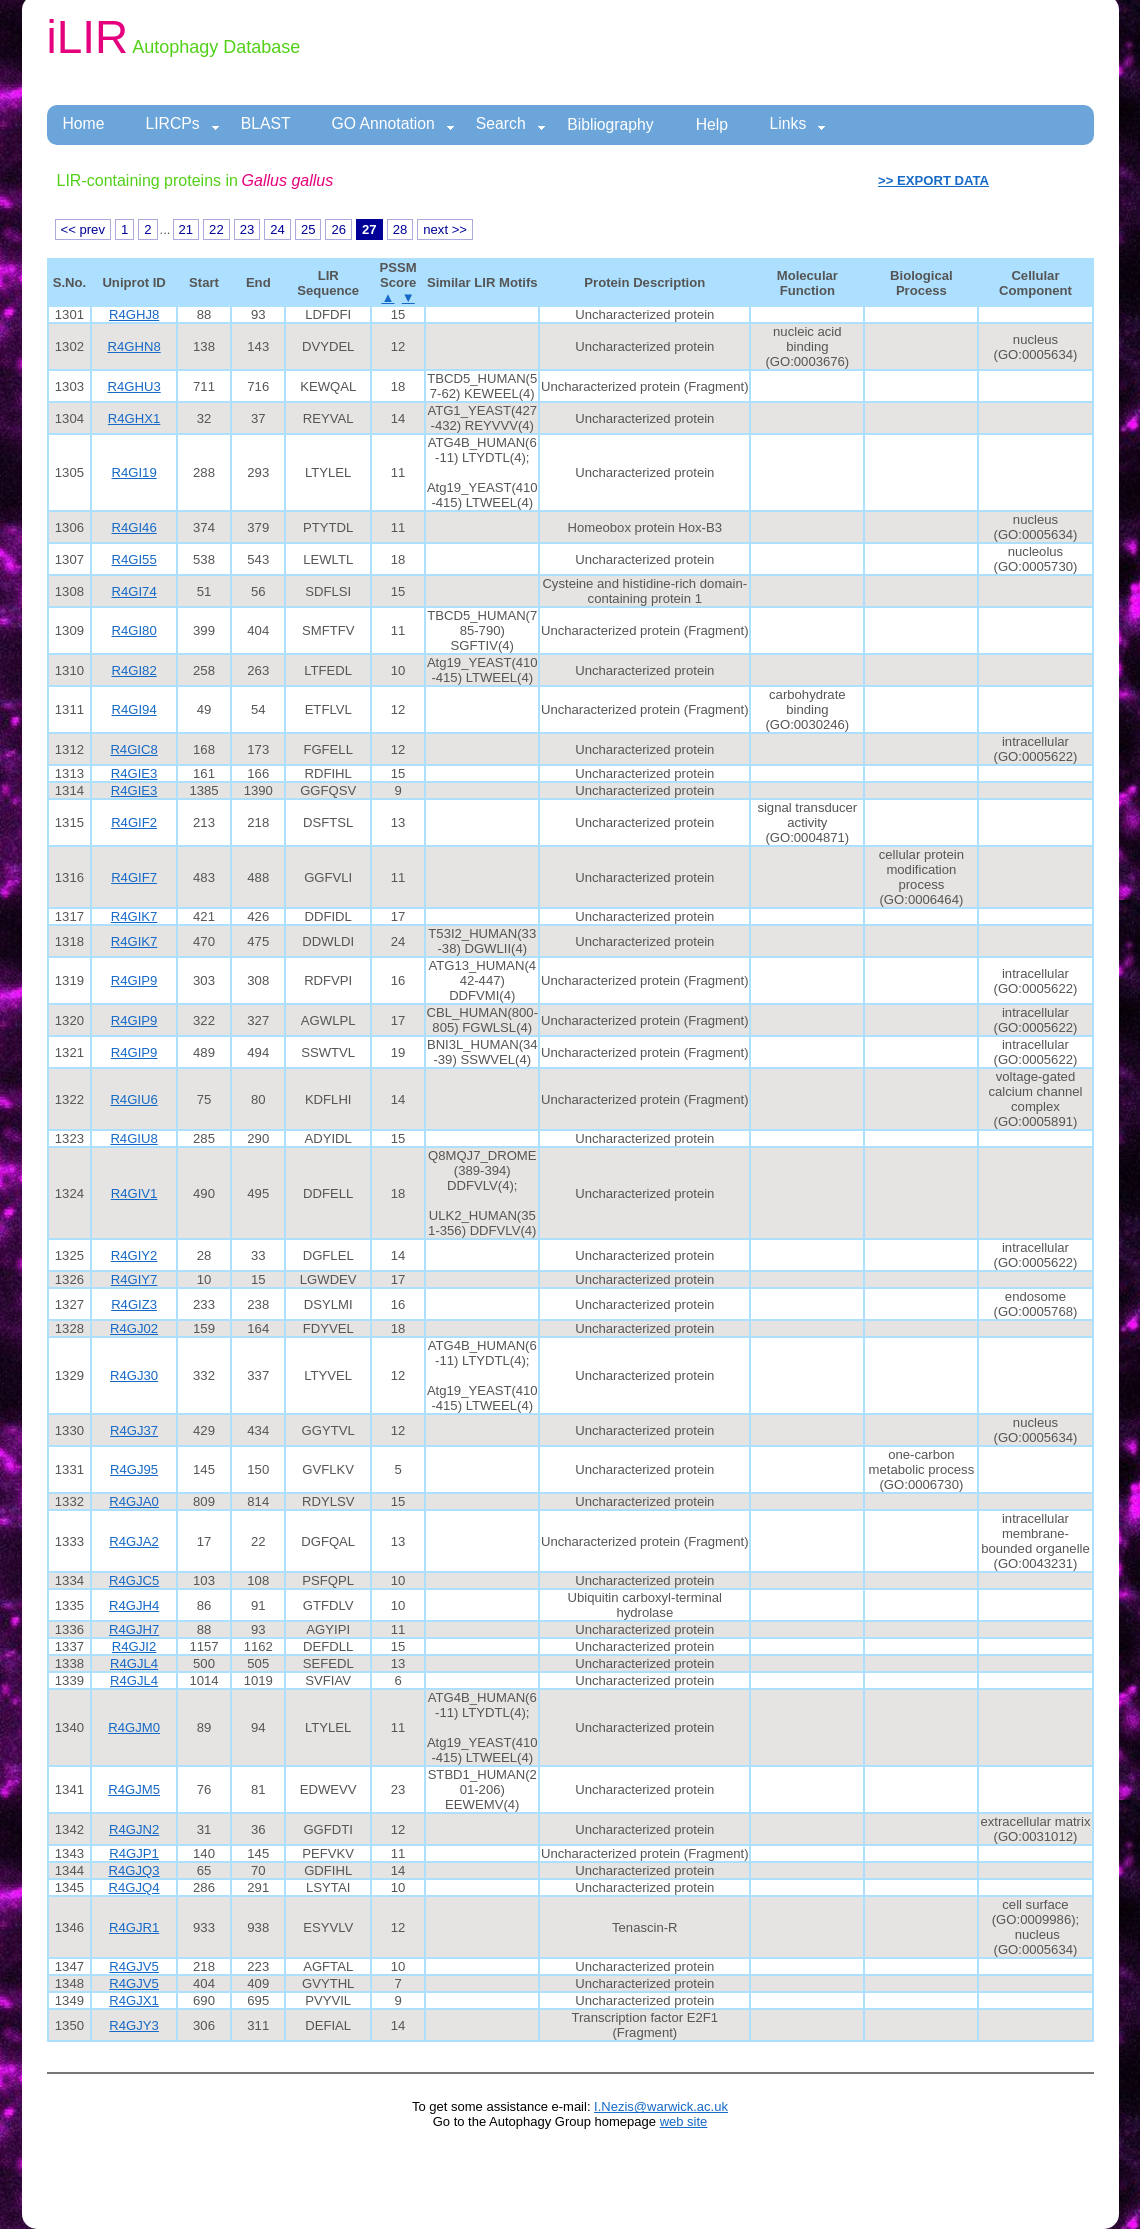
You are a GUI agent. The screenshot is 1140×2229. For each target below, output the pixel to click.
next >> (445, 229)
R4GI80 (134, 630)
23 (247, 229)
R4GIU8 (133, 1138)
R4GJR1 (134, 1927)
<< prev (83, 229)
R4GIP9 (134, 980)
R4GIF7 (134, 877)
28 (400, 229)
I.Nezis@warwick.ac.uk (661, 2106)
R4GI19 (134, 472)
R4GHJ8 (134, 314)
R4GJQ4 (134, 1887)
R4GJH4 (134, 1605)
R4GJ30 (134, 1375)
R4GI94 (134, 709)
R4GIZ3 (134, 1304)
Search (511, 124)
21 (186, 229)
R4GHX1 (134, 418)
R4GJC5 (134, 1580)
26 (338, 229)
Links (798, 124)
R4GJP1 (134, 1853)
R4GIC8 (133, 749)
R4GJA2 (134, 1541)
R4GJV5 (134, 1966)
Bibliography (610, 124)
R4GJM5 (134, 1789)
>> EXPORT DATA (933, 180)
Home (84, 123)
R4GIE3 (134, 773)
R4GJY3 (134, 2025)
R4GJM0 (134, 1727)
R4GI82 (134, 670)
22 (216, 229)
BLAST (266, 123)
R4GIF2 (134, 822)
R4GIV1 (134, 1193)
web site (684, 2121)
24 (277, 229)
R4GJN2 (134, 1829)
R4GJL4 (134, 1663)
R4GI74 (134, 591)
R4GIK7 (134, 916)
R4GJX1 (134, 2000)
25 (308, 229)
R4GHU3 (134, 386)
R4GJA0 (134, 1501)
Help (712, 124)
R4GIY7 (134, 1279)
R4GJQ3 (134, 1870)
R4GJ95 (134, 1469)
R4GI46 (134, 527)
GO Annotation (393, 124)
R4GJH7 (134, 1629)
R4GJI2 (134, 1646)
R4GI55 (134, 559)
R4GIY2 (134, 1255)
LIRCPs (182, 124)
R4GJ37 (134, 1430)
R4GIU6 (133, 1099)
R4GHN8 (134, 346)
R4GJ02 (134, 1328)
